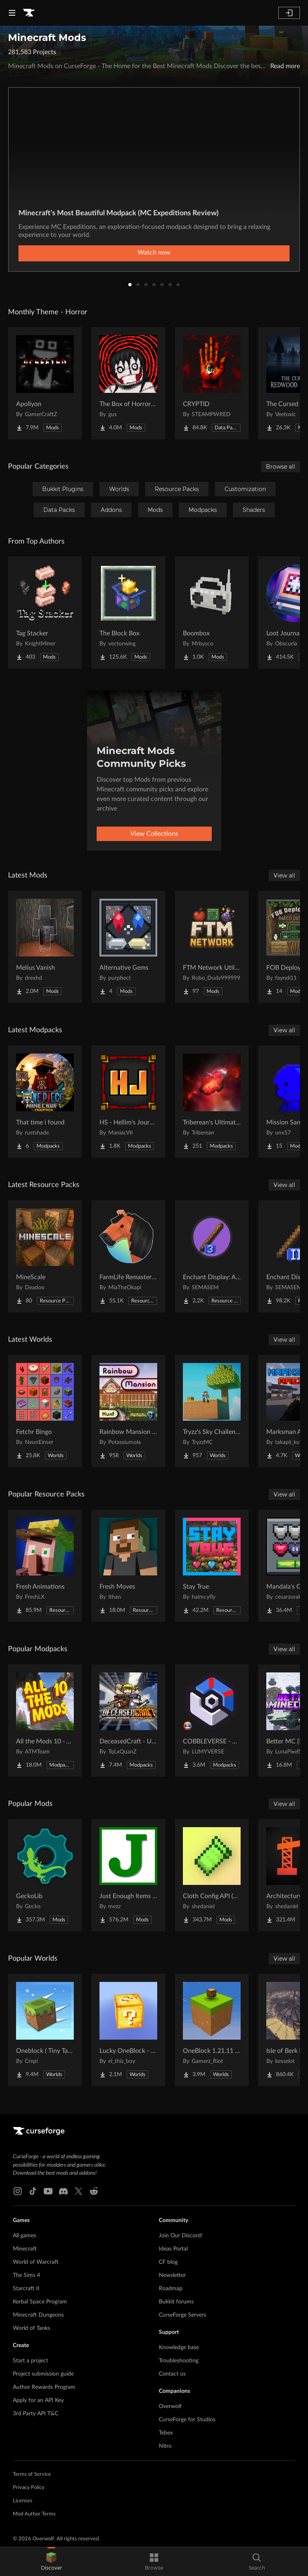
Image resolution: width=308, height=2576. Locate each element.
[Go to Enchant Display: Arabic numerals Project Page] (212, 1256)
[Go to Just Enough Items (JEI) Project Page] (128, 1875)
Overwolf (170, 2406)
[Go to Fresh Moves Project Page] (128, 1566)
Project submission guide (43, 2374)
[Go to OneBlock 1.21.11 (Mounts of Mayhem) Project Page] (212, 2030)
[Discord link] (63, 2191)
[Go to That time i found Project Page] (45, 1101)
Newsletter (172, 2275)
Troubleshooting (179, 2361)
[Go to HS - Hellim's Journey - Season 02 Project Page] (128, 1101)
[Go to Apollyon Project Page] (45, 383)
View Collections (154, 834)
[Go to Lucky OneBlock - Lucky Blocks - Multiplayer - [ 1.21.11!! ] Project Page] (128, 2030)
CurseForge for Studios (187, 2419)
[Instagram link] (17, 2191)
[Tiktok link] (33, 2191)
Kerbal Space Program (40, 2302)
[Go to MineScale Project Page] (45, 1256)
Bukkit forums (176, 2302)
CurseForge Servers (182, 2315)
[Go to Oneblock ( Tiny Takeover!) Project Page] (45, 2030)
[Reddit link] (94, 2191)
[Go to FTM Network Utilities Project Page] (212, 947)
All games (24, 2235)
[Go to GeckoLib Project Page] (45, 1875)
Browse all (280, 466)
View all (284, 875)
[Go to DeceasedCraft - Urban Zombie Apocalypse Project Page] (128, 1720)
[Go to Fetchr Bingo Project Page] (45, 1411)
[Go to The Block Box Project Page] (128, 612)
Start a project (30, 2361)
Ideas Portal (173, 2249)
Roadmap (170, 2288)
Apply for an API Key (38, 2400)
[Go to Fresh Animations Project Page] (45, 1566)
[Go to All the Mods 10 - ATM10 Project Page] (45, 1720)
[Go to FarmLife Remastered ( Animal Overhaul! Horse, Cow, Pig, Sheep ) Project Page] (128, 1256)
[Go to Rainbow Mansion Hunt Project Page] (128, 1411)
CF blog (168, 2262)
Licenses (22, 2500)
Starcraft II (26, 2288)
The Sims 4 (26, 2275)
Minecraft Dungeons (38, 2315)
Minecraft (25, 2249)
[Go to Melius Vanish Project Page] (45, 947)
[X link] (78, 2191)
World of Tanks (31, 2328)
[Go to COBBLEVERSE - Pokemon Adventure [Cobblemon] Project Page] (212, 1720)
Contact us (172, 2374)
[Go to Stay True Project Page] (212, 1566)
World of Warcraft (36, 2262)
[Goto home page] (28, 12)
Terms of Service (32, 2474)
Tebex (166, 2433)
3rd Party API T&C (35, 2413)
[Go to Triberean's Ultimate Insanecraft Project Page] (212, 1101)
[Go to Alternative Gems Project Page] (128, 947)
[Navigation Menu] (12, 13)
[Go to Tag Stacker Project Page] (45, 612)
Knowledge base (179, 2347)
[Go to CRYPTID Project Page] (212, 383)
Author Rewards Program (44, 2387)
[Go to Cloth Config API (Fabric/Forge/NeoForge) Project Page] (212, 1875)
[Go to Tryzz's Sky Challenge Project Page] (212, 1411)
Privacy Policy (29, 2487)
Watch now (154, 252)
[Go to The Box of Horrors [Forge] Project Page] (128, 383)
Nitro (165, 2446)
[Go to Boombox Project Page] (212, 612)
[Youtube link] (48, 2191)
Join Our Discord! (181, 2235)
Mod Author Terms (34, 2514)
